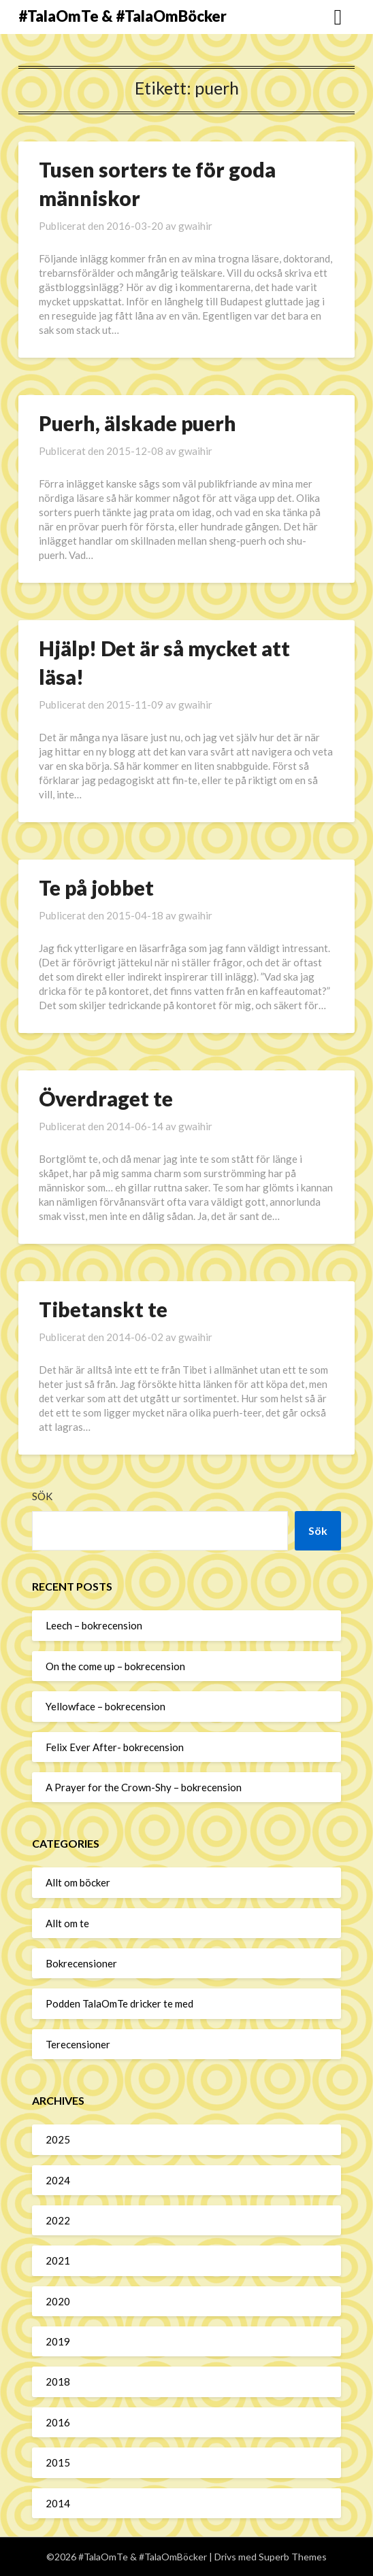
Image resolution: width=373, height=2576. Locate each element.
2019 (58, 2341)
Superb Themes (293, 2556)
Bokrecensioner (81, 1963)
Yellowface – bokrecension (105, 1706)
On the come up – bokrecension (115, 1666)
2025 (58, 2139)
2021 (58, 2260)
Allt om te (67, 1923)
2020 (58, 2301)
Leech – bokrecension (94, 1625)
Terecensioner (78, 2044)
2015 (58, 2462)
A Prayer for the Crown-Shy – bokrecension (144, 1787)
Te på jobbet (96, 887)
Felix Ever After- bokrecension (115, 1747)
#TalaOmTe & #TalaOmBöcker (122, 16)
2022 (58, 2220)
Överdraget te (106, 1098)
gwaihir (195, 226)
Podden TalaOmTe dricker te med (119, 2003)
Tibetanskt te (103, 1309)
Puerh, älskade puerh (137, 423)
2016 (58, 2422)
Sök (42, 1496)
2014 (58, 2503)
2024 (58, 2180)
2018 (58, 2381)
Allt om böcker (78, 1882)
